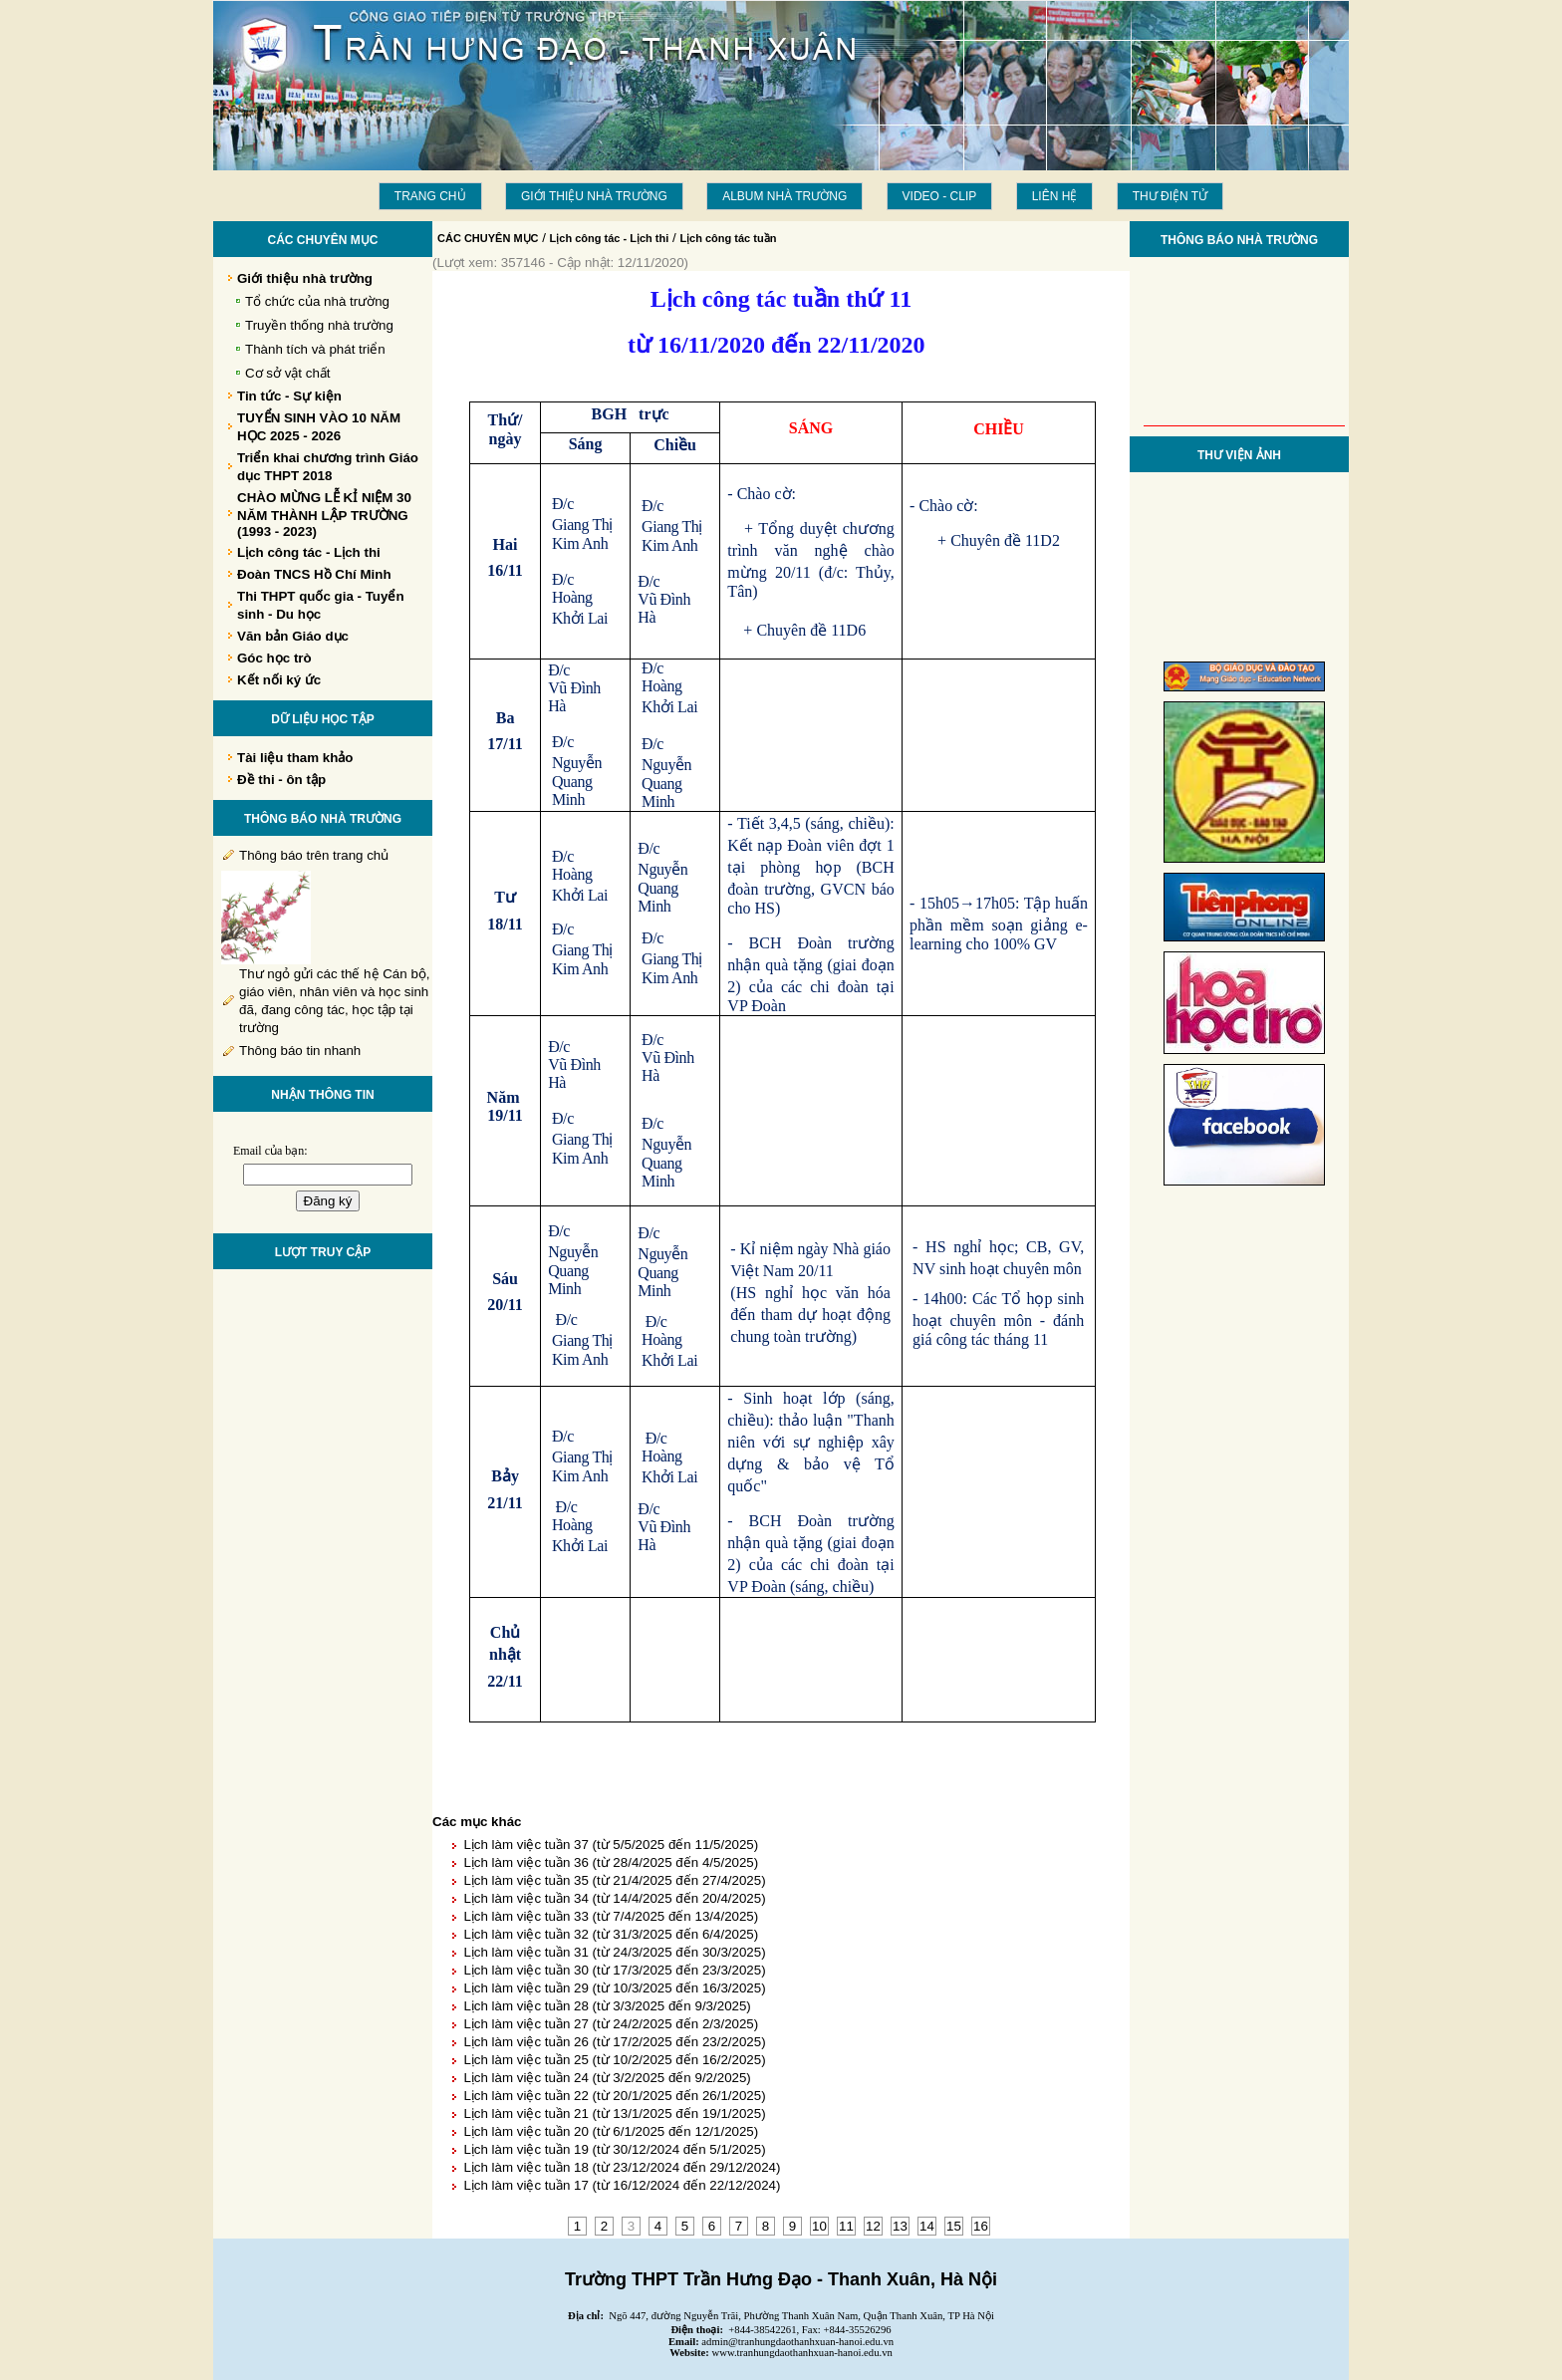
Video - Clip (940, 196)
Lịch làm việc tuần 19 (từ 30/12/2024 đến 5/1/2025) (614, 2149)
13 (900, 2226)
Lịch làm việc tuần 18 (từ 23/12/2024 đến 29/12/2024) (621, 2167)
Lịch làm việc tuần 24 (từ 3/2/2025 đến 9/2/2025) (606, 2077)
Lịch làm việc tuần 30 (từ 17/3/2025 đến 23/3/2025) (614, 1970)
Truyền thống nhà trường (319, 325)
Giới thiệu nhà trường (594, 196)
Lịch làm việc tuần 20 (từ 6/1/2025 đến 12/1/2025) (610, 2131)
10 (819, 2226)
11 (846, 2226)
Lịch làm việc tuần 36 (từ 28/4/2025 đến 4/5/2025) (610, 1862)
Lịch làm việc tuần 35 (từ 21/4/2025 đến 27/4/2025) (614, 1880)
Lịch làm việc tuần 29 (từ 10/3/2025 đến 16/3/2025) (614, 1988)
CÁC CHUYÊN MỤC (488, 238)
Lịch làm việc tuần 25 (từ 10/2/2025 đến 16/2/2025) (614, 2059)
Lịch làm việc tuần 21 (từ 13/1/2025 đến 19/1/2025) (614, 2113)
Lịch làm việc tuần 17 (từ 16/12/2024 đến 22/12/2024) (621, 2185)
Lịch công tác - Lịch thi (609, 238)
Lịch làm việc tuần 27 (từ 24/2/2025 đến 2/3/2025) (610, 2023)
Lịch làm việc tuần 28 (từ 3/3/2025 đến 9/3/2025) (606, 2005)
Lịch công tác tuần (727, 238)
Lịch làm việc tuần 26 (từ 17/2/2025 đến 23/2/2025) (614, 2041)
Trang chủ (430, 196)
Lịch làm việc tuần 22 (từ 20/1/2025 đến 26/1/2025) (614, 2095)
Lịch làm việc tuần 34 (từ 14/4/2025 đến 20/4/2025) (614, 1898)
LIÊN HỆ (1055, 196)
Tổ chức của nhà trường (317, 301)
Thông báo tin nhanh (300, 1050)
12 (873, 2226)
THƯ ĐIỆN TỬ (1170, 196)
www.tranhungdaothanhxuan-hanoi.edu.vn (802, 2352)
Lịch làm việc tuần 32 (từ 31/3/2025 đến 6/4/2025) (610, 1934)
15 (953, 2226)
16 (980, 2226)
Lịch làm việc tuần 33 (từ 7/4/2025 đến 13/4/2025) (610, 1916)
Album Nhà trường (784, 196)
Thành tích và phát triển (315, 349)
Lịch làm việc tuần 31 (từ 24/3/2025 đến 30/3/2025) (614, 1952)
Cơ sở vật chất (288, 373)
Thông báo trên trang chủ (314, 855)
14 (926, 2226)
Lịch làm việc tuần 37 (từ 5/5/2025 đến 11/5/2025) (610, 1844)
